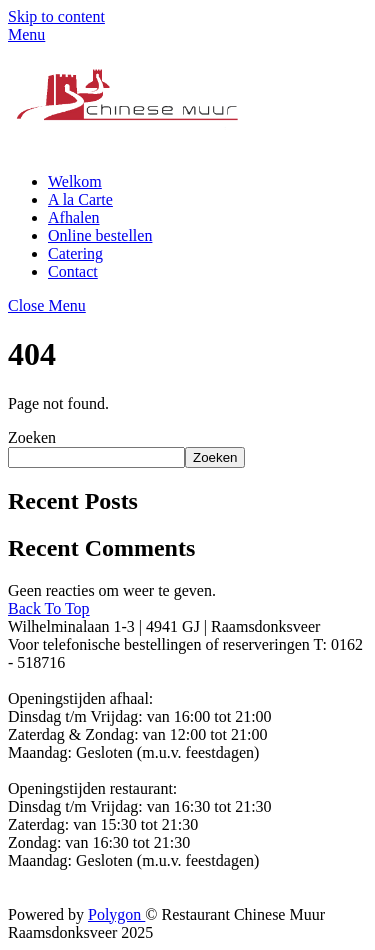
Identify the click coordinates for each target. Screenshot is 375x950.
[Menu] (26, 34)
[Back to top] (49, 608)
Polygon (116, 914)
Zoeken (32, 437)
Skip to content (56, 16)
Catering (75, 253)
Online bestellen (100, 235)
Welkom (75, 181)
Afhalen (74, 217)
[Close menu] (47, 305)
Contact (73, 271)
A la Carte (80, 199)
